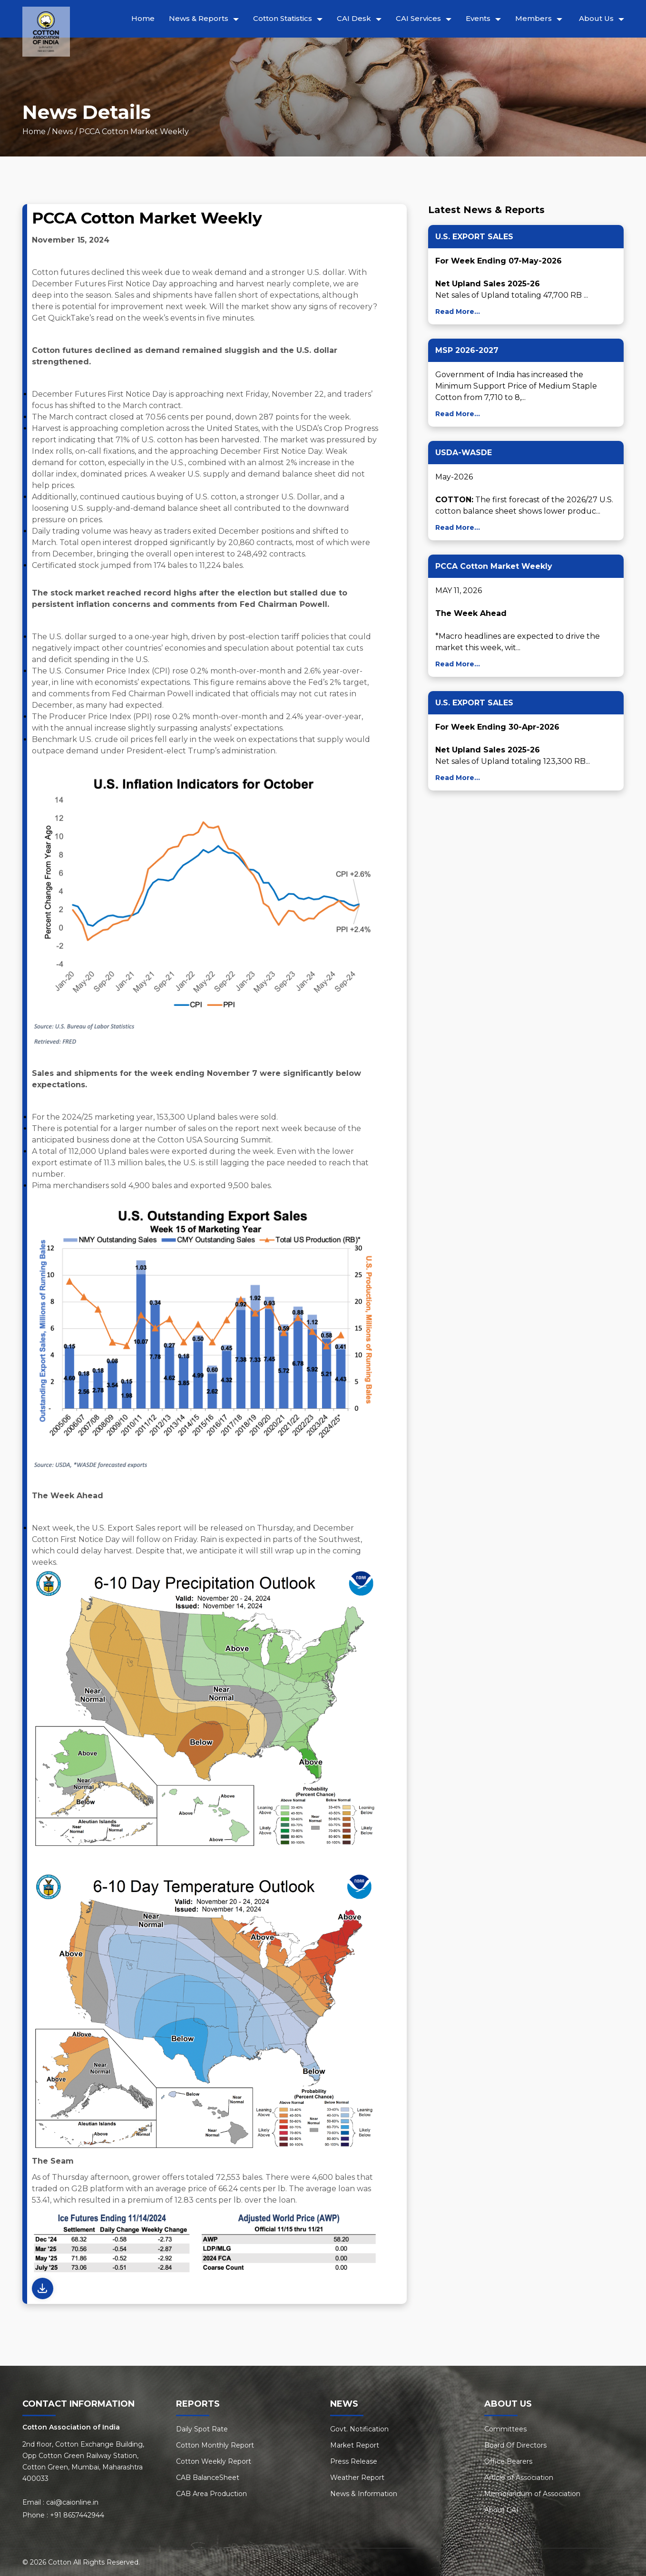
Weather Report (357, 2477)
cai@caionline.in (72, 2502)
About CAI (501, 2510)
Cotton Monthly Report (215, 2445)
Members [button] (533, 18)
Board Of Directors (515, 2445)
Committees (505, 2429)
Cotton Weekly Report (213, 2461)
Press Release (353, 2461)
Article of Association (518, 2477)
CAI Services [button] (418, 18)
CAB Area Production (211, 2493)
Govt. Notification (359, 2429)
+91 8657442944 (77, 2515)
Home (143, 18)
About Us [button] (596, 18)
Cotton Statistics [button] (282, 18)
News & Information (363, 2493)
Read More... (457, 311)
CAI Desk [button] (354, 18)
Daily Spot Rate (202, 2429)
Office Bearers (508, 2461)
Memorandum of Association (532, 2493)
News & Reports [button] (198, 18)
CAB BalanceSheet (207, 2477)
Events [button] (478, 18)
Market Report (354, 2445)
